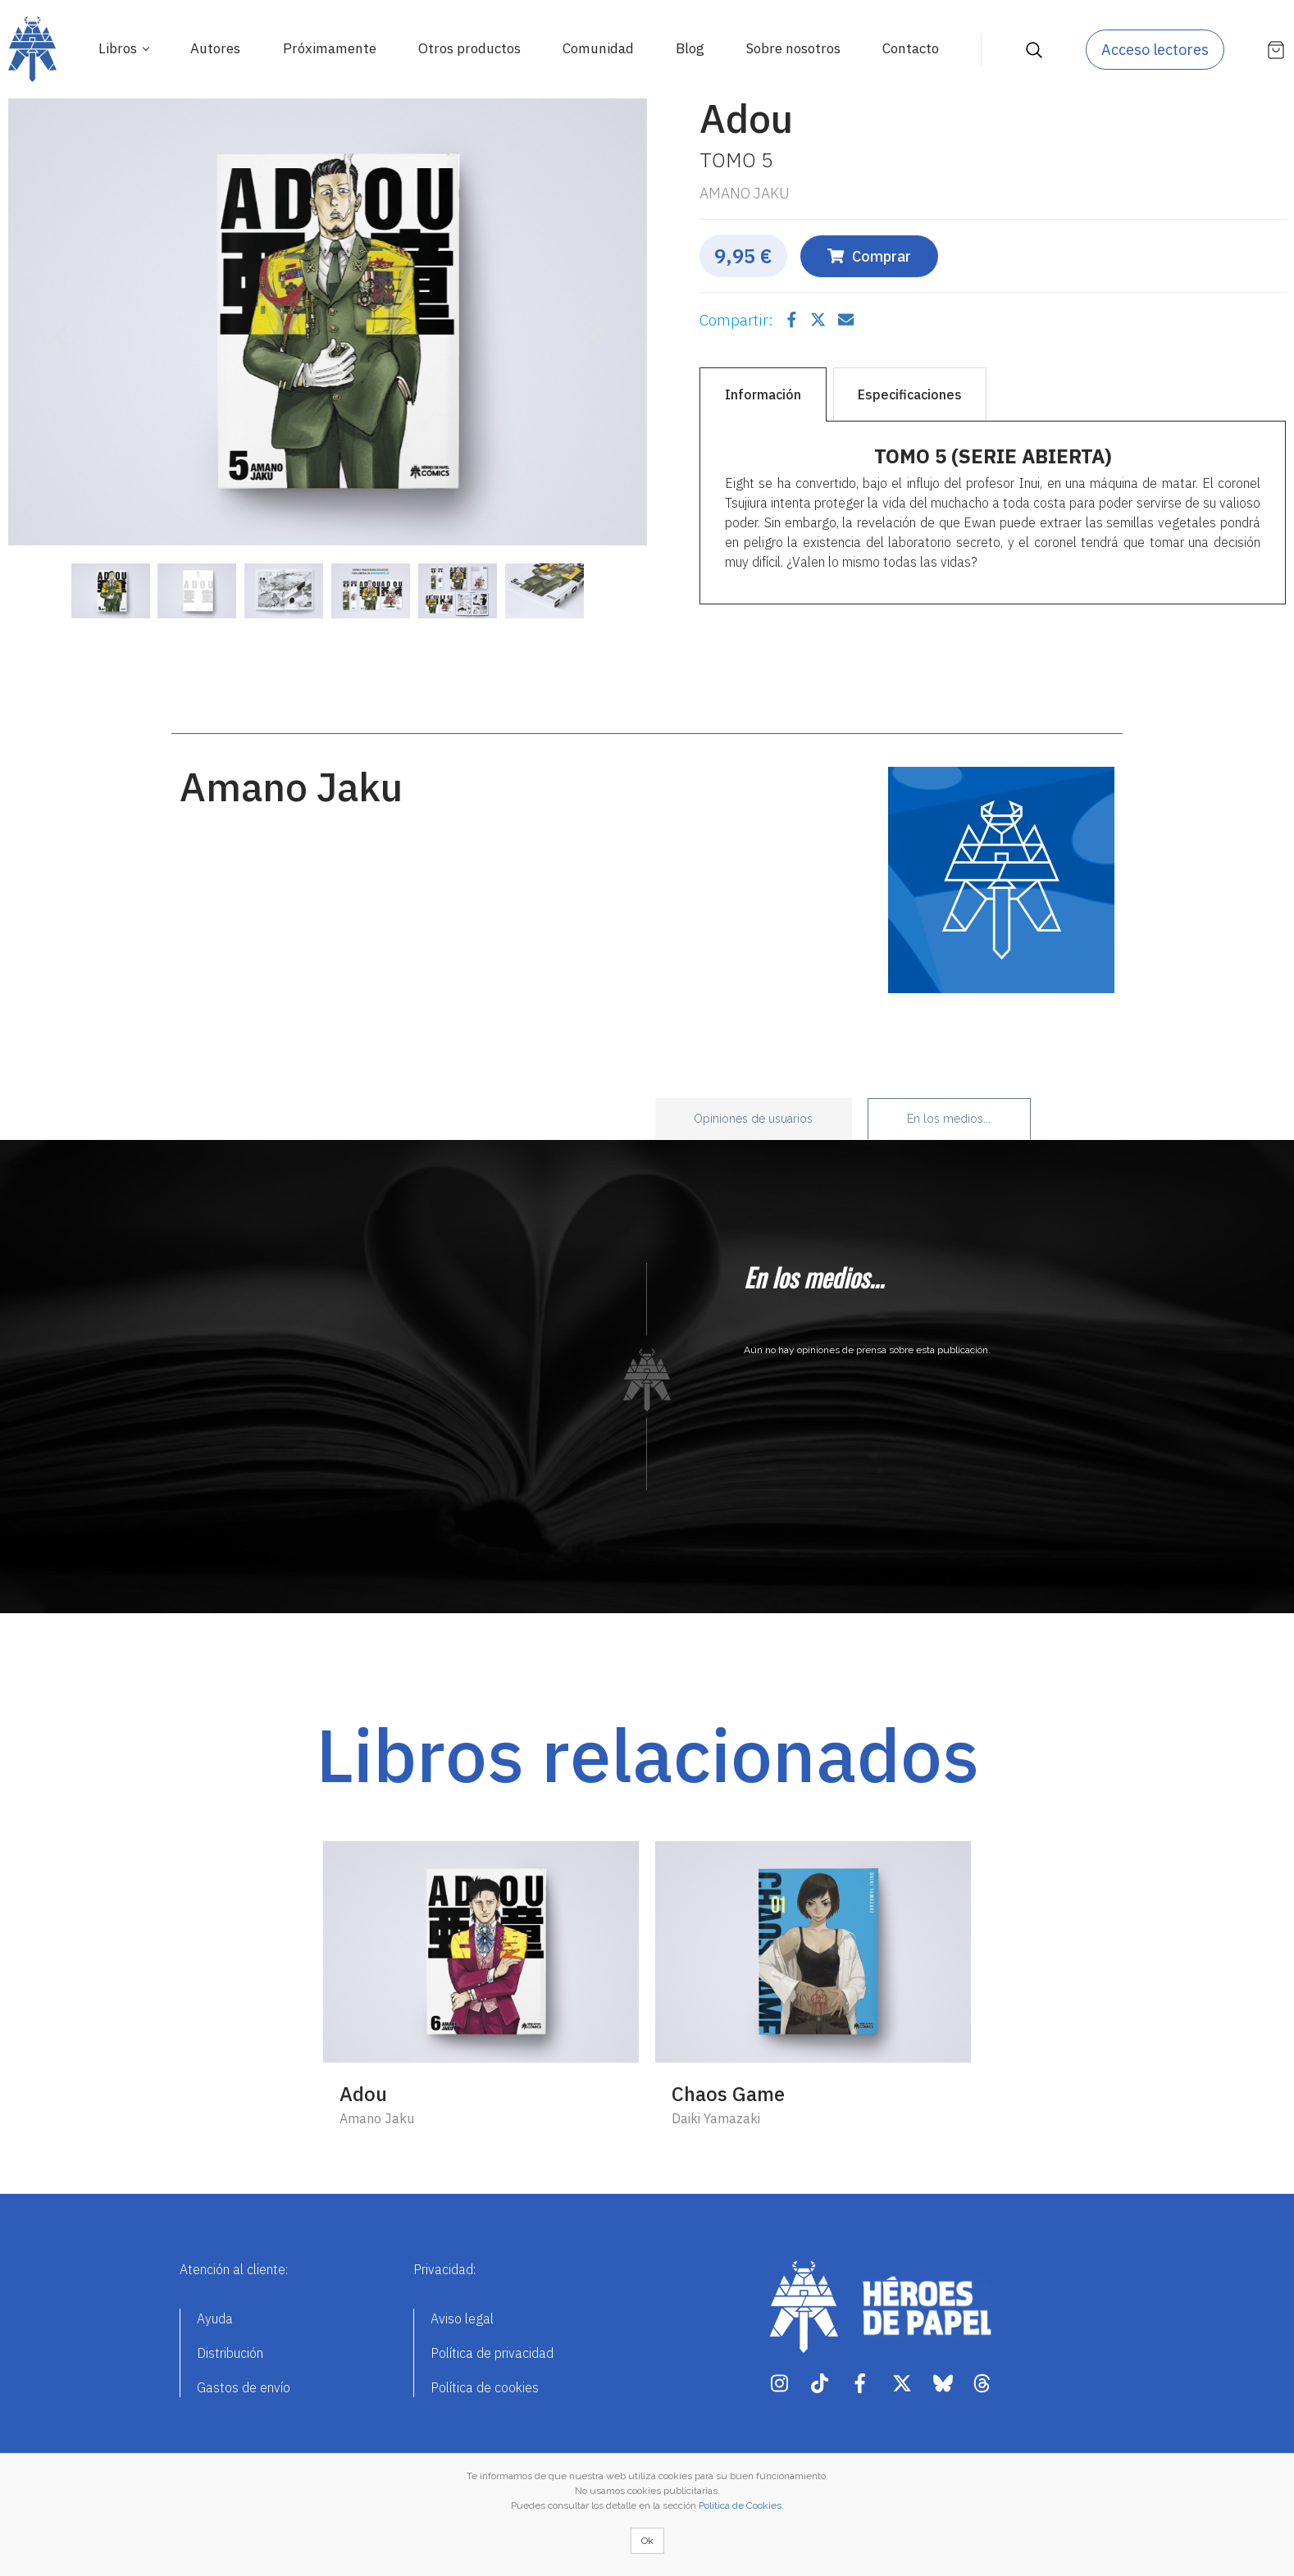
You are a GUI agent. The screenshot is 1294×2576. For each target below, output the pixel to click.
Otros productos (469, 48)
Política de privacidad (492, 2353)
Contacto (910, 48)
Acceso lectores (1155, 49)
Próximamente (329, 48)
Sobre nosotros (793, 48)
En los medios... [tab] (949, 1118)
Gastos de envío (243, 2387)
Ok (647, 2540)
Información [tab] (763, 394)
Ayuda (215, 2318)
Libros (119, 48)
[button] (56, 325)
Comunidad (598, 48)
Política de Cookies (740, 2505)
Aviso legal (462, 2318)
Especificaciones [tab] (910, 394)
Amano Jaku (744, 193)
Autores (215, 48)
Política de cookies (485, 2387)
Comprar (869, 256)
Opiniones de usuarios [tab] (753, 1118)
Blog (690, 48)
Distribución (230, 2353)
